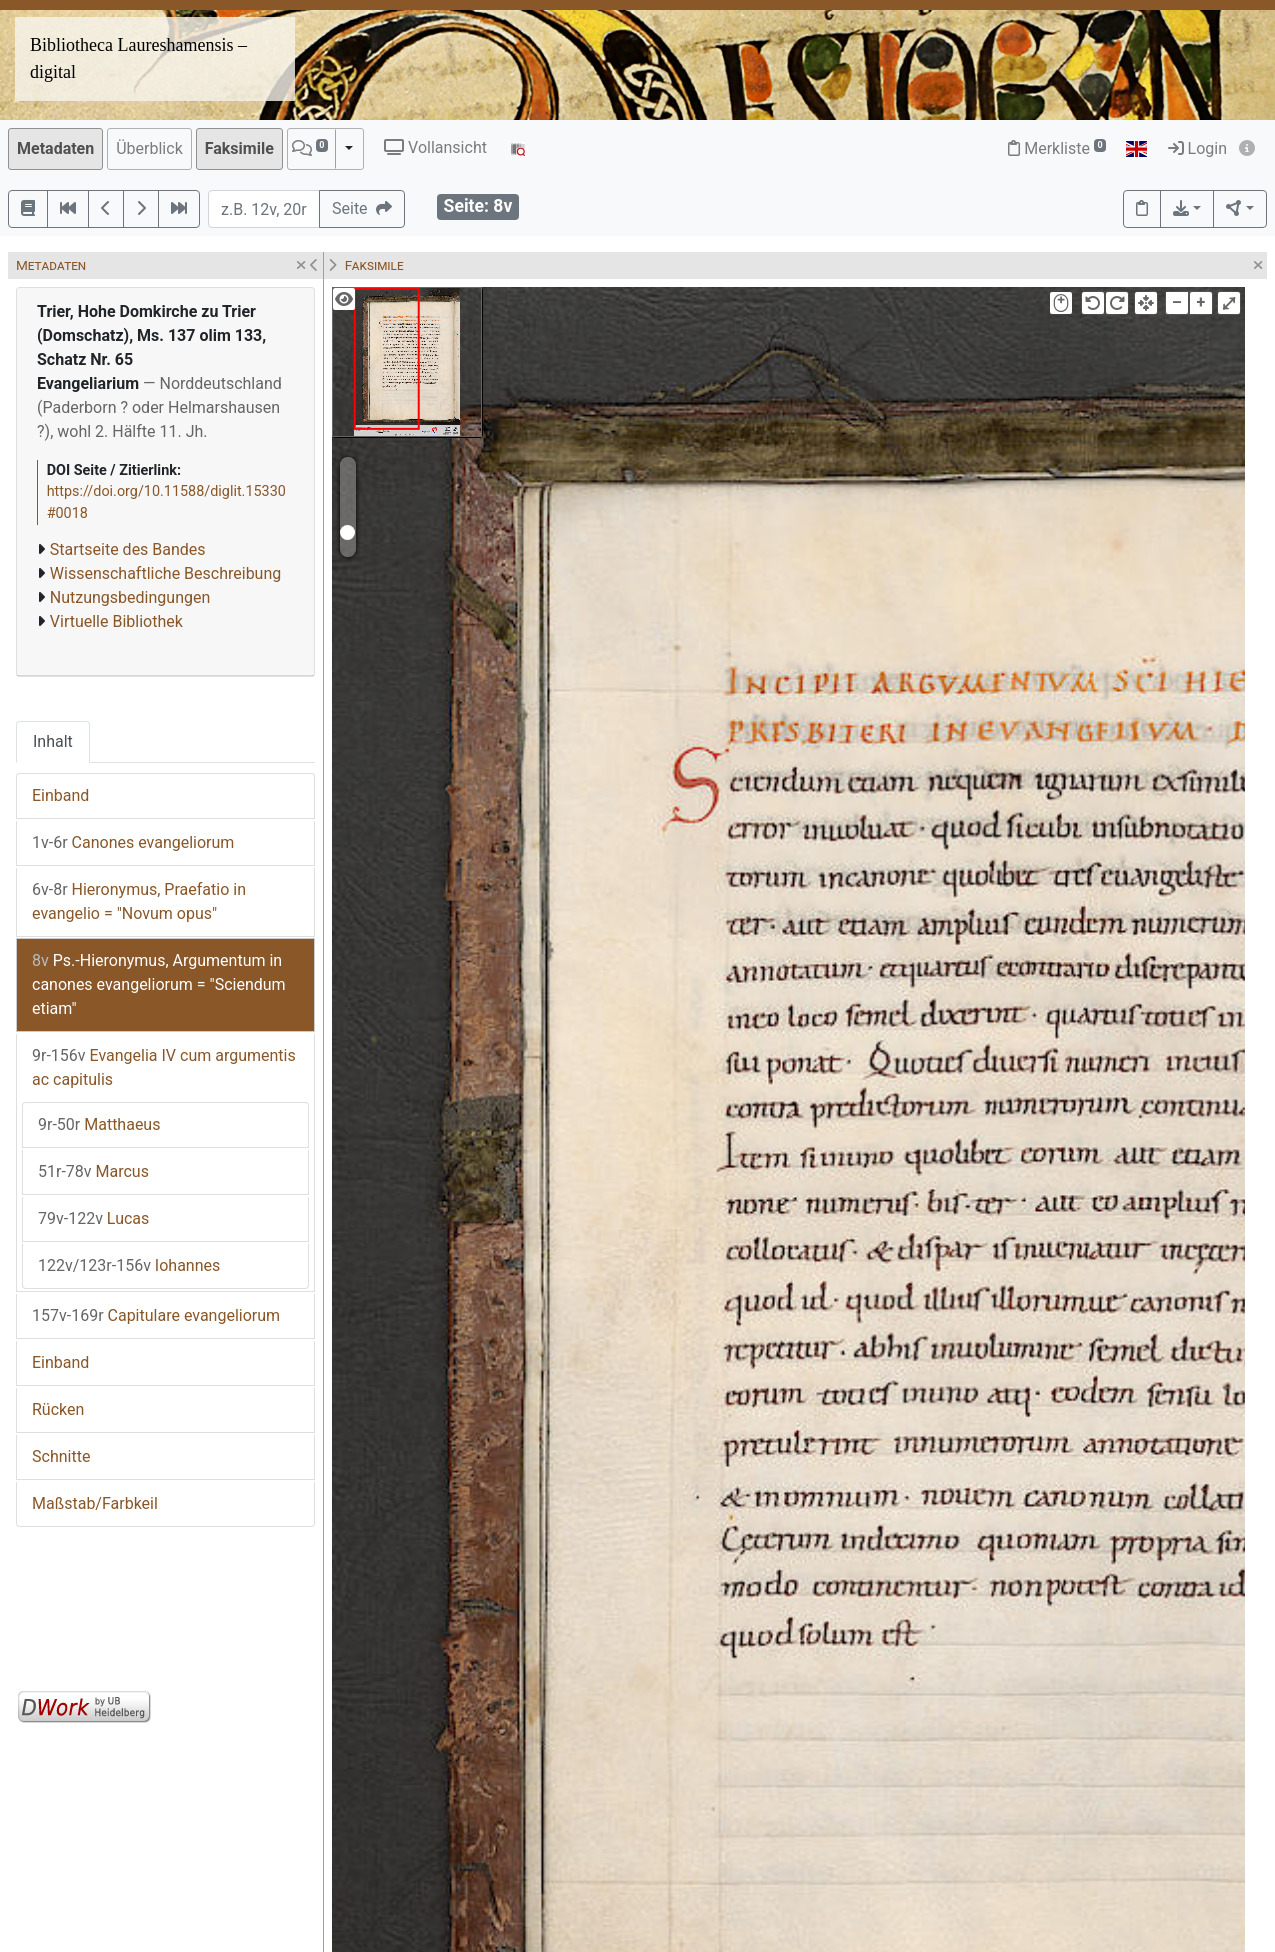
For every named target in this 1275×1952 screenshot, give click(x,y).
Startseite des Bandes (128, 549)
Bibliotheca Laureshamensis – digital (138, 58)
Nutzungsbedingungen (130, 597)
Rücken (58, 1409)
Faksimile (239, 148)
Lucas (93, 1218)
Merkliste (1057, 148)
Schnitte (61, 1456)
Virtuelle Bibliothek (116, 621)
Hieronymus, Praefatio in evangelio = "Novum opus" (139, 901)
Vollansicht (435, 147)
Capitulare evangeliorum (156, 1315)
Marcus (93, 1171)
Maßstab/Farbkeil (95, 1503)
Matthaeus (99, 1124)
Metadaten (55, 148)
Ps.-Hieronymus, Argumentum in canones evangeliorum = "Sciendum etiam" (159, 984)
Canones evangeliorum (133, 842)
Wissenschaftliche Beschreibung (165, 573)
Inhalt (53, 741)
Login (1197, 148)
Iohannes (129, 1265)
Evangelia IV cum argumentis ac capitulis (164, 1067)
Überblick (149, 148)
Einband (60, 795)
